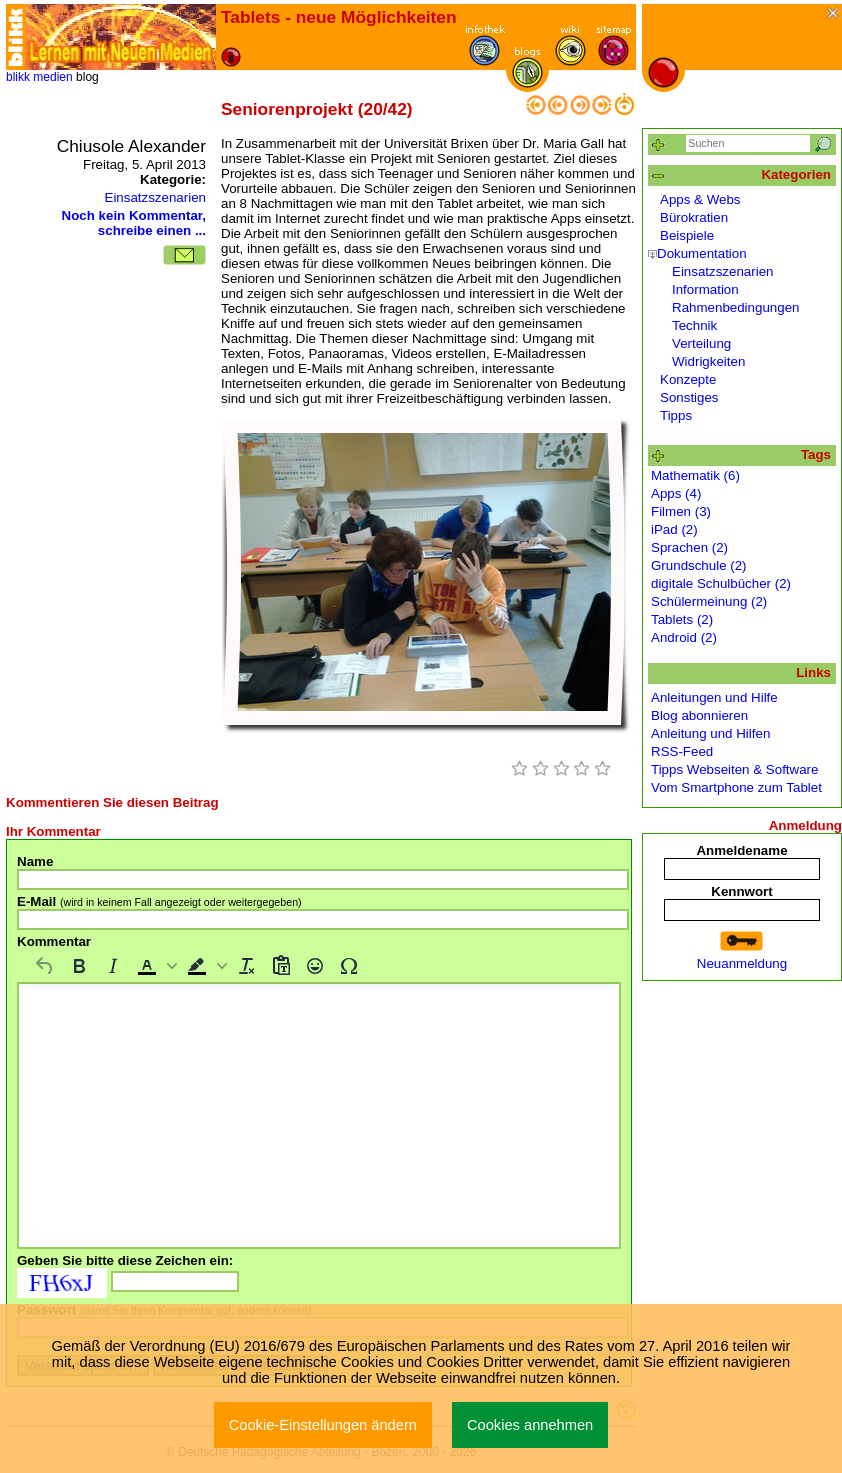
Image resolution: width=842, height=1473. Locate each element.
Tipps (676, 415)
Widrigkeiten (708, 361)
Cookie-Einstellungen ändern (323, 1425)
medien (52, 77)
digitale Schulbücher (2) (721, 583)
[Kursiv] (113, 966)
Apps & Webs (700, 199)
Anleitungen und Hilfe (714, 697)
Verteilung (701, 343)
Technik (694, 325)
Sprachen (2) (689, 547)
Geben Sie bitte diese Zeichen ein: (125, 1260)
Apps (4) (676, 493)
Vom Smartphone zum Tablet (736, 787)
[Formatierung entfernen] (247, 966)
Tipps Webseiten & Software (734, 769)
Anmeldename (741, 850)
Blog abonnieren (699, 715)
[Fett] (79, 966)
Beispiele (687, 235)
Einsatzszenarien (156, 197)
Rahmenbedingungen (735, 307)
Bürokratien (694, 217)
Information (705, 289)
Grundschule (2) (699, 565)
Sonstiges (689, 397)
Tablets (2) (682, 619)
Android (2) (684, 637)
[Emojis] (315, 966)
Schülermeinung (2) (709, 601)
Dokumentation (702, 253)
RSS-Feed (682, 751)
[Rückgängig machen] (45, 966)
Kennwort (741, 891)
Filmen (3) (681, 511)
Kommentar (54, 941)
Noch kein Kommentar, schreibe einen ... (134, 223)
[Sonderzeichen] (349, 966)
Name (35, 861)
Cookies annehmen (530, 1425)
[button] (155, 966)
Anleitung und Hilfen (710, 733)
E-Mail (159, 901)
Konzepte (688, 379)
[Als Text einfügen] (281, 966)
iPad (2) (674, 529)
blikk (18, 77)
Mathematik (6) (695, 475)
